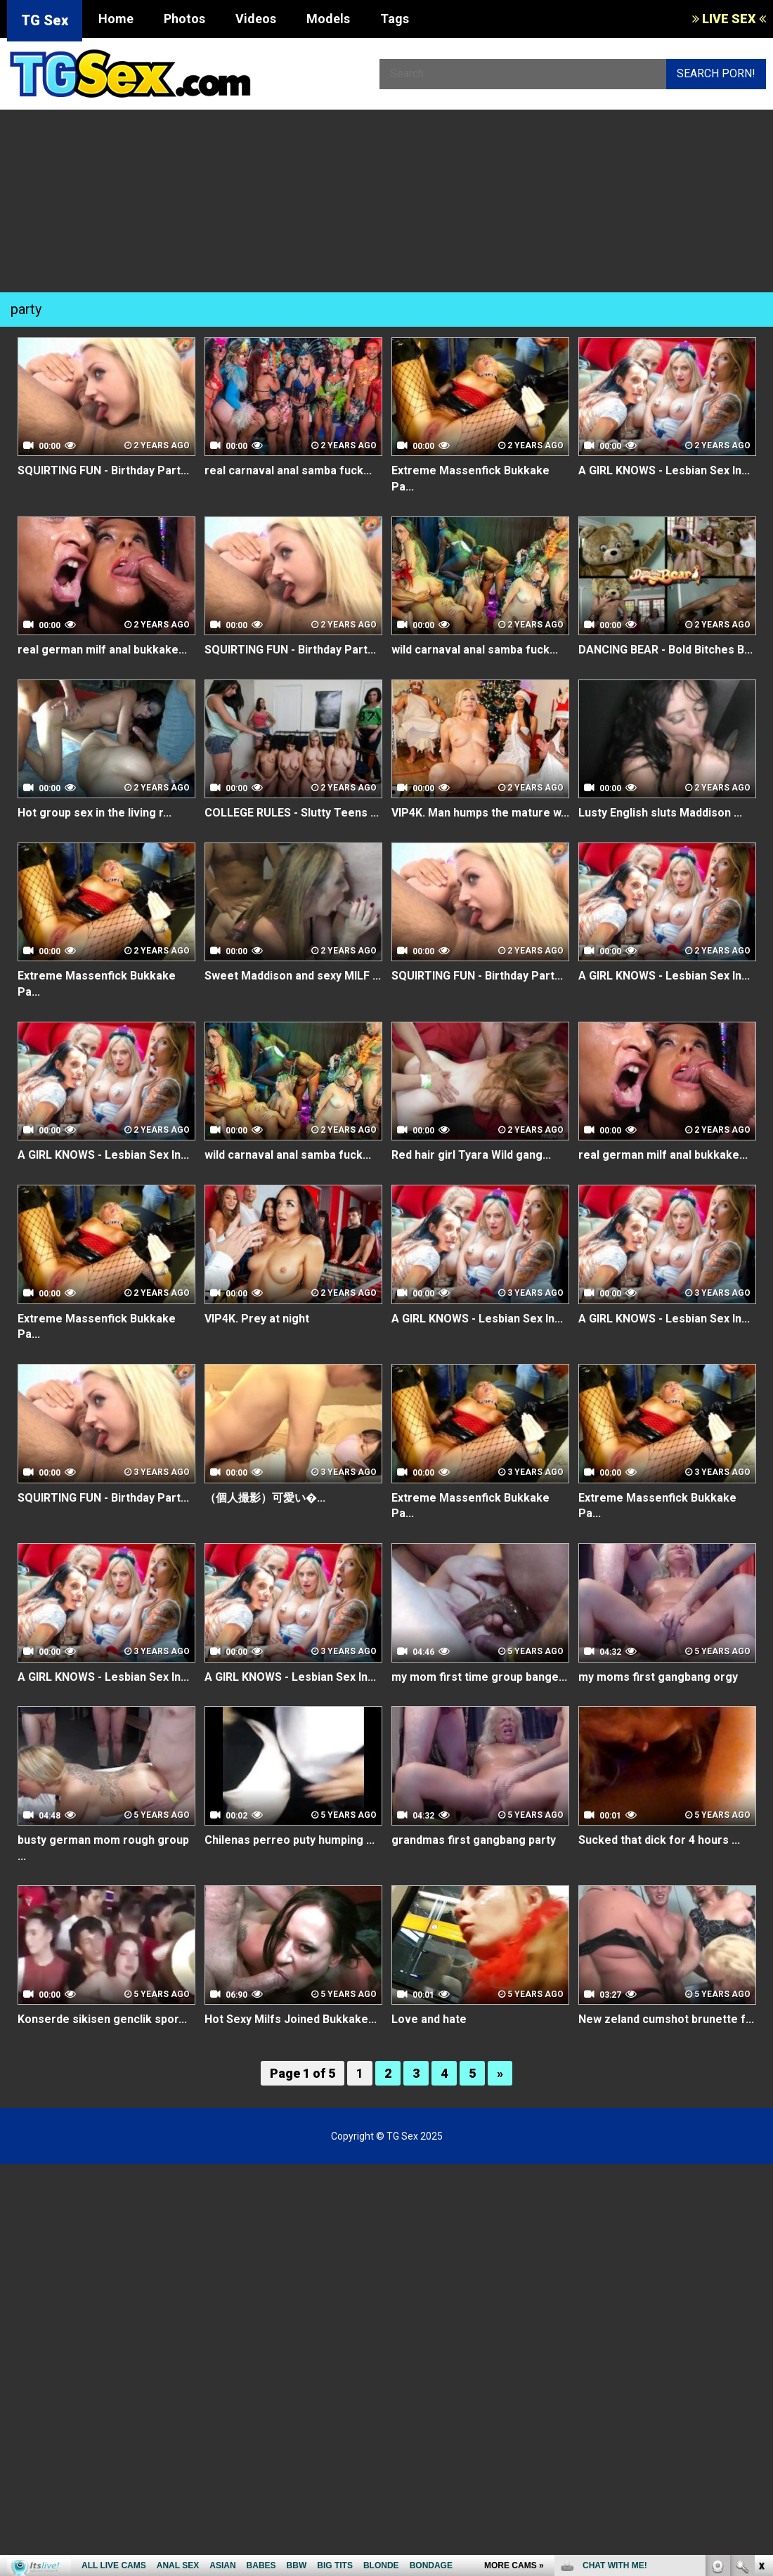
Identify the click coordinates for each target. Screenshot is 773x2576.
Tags (394, 18)
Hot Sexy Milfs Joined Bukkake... (290, 2019)
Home (116, 18)
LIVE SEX (729, 18)
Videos (255, 18)
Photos (184, 18)
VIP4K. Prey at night (256, 1318)
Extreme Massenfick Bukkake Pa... (470, 478)
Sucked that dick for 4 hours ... (659, 1840)
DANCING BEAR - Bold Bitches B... (665, 649)
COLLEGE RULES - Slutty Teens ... (291, 812)
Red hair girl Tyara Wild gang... (471, 1155)
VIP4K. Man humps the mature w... (480, 812)
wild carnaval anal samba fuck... (474, 649)
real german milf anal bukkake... (102, 649)
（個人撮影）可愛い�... (264, 1497)
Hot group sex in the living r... (94, 812)
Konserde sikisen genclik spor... (102, 2019)
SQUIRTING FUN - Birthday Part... (103, 470)
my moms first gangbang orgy (658, 1677)
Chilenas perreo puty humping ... (289, 1840)
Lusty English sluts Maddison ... (660, 812)
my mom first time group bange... (479, 1677)
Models (328, 18)
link (760, 2356)
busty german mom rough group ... (103, 1848)
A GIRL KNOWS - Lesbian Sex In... (663, 470)
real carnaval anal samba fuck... (288, 470)
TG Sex (44, 20)
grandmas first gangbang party (473, 1840)
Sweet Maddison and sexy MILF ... (292, 975)
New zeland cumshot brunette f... (666, 2019)
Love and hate (429, 2019)
